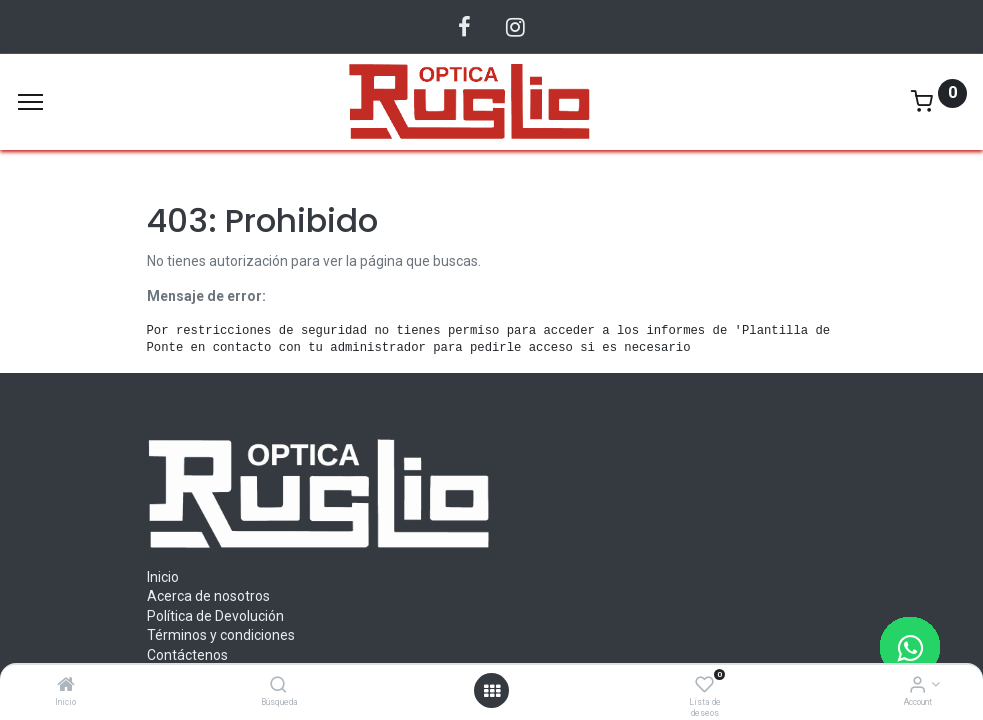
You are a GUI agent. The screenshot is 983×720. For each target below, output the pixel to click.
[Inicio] (66, 686)
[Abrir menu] (492, 691)
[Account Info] (917, 686)
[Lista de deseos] (704, 686)
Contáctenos (187, 655)
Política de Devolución (215, 616)
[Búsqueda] (278, 686)
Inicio (163, 577)
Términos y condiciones (221, 635)
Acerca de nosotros (208, 596)
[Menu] (30, 102)
